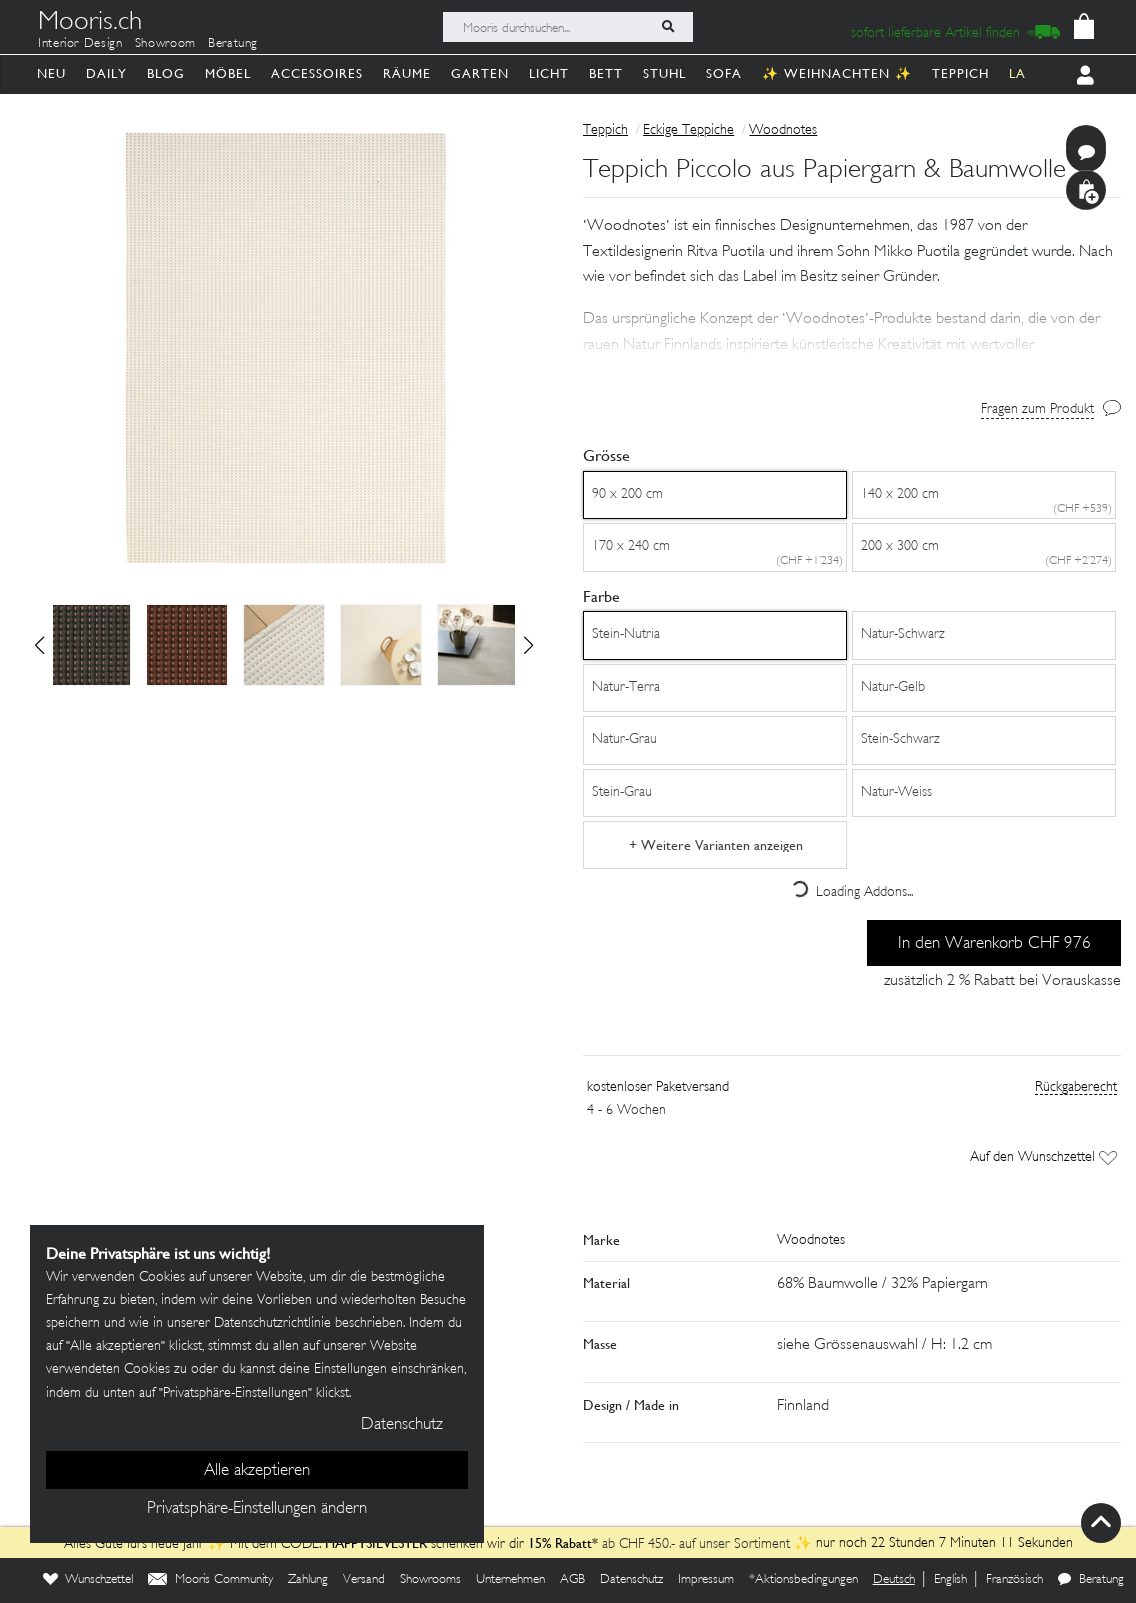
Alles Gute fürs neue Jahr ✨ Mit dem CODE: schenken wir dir (296, 1544)
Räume (407, 73)
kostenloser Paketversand (658, 1087)
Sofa (724, 73)
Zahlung (308, 1580)
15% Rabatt (560, 1543)
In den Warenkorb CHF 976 (994, 944)
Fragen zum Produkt (1037, 409)
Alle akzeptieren (257, 1471)
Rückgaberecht (1076, 1087)
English (950, 1580)
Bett (606, 73)
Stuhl (664, 73)
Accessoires (317, 73)
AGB (572, 1580)
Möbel (228, 73)
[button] (528, 645)
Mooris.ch (90, 24)
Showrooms (430, 1580)
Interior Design (80, 44)
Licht (549, 73)
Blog (166, 73)
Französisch (1014, 1580)
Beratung (233, 44)
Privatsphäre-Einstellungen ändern (257, 1509)
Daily (106, 73)
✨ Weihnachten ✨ (837, 73)
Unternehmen (510, 1580)
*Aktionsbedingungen (803, 1580)
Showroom (165, 44)
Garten (480, 73)
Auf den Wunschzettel (1043, 1157)
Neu (51, 73)
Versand (364, 1580)
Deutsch (894, 1580)
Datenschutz (631, 1580)
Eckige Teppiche (688, 130)
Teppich (960, 73)
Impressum (706, 1580)
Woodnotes (783, 130)
